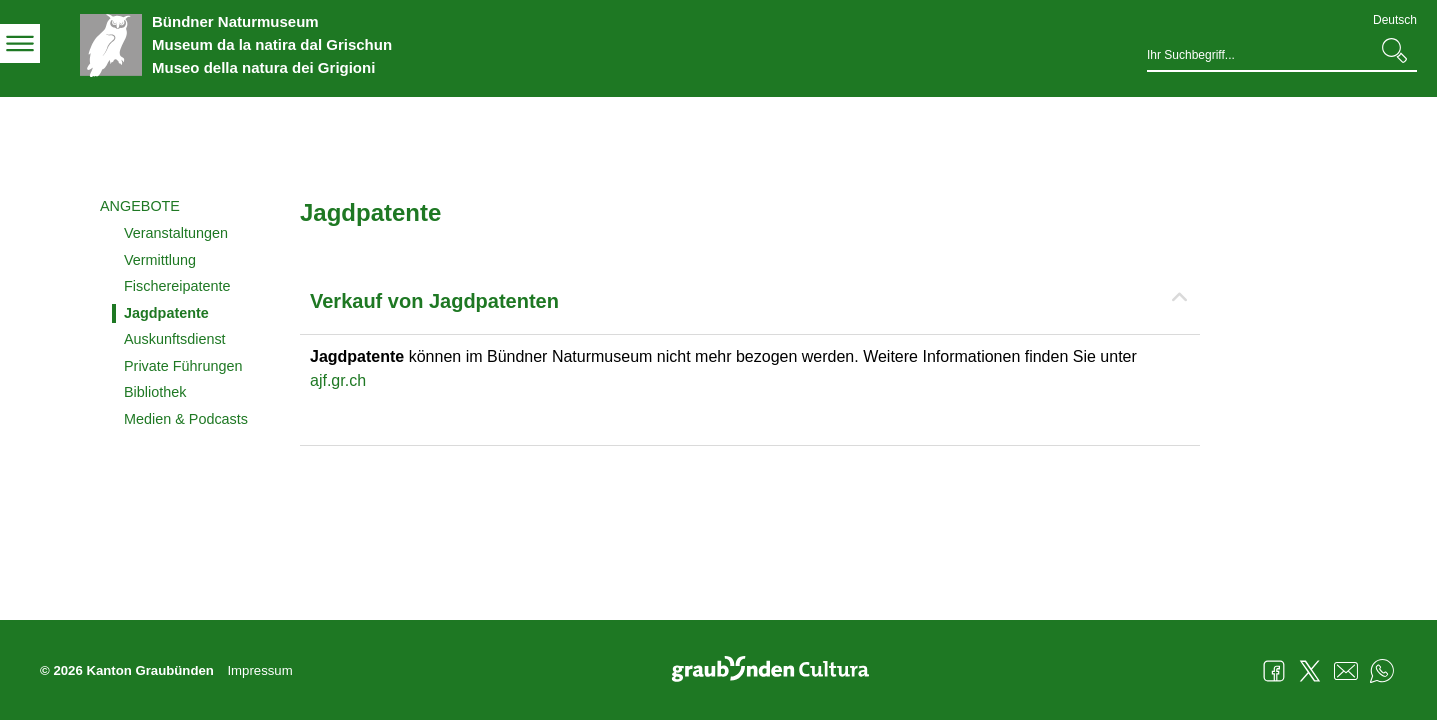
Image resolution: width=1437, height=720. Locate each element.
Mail (1346, 671)
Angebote (140, 206)
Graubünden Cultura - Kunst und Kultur (778, 671)
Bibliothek (155, 392)
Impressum (259, 670)
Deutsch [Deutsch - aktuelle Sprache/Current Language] (1395, 20)
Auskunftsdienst (175, 339)
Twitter (1310, 671)
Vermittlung (160, 260)
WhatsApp (1382, 671)
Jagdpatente (166, 313)
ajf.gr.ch (338, 380)
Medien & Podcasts (186, 419)
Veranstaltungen (176, 233)
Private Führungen (183, 366)
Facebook (1274, 671)
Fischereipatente (177, 286)
